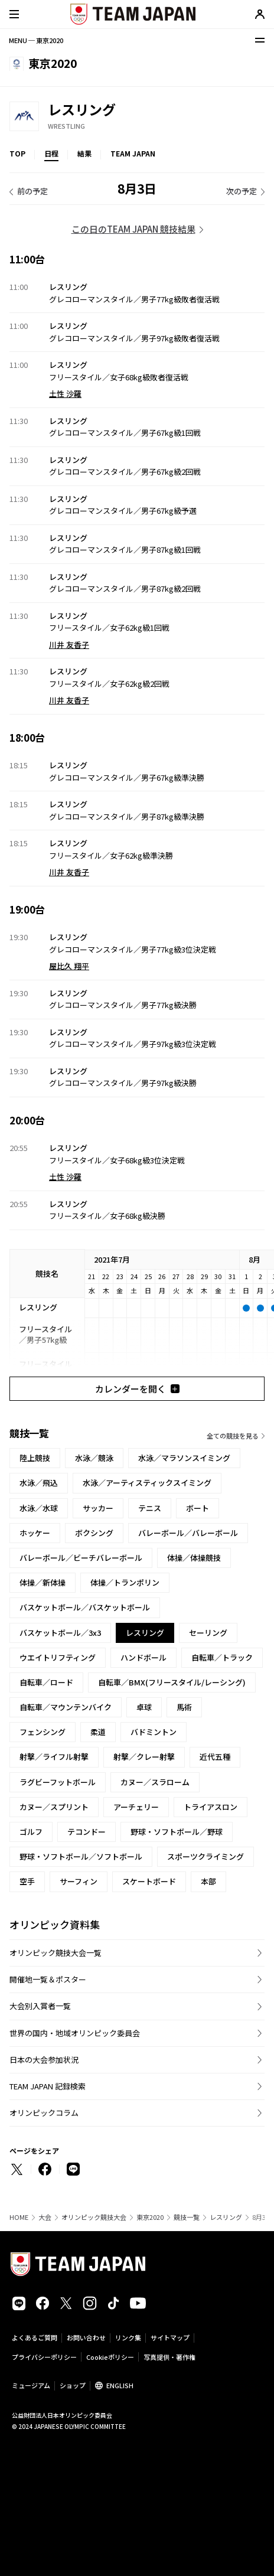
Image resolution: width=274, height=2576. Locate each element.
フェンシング (42, 1731)
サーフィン (78, 1881)
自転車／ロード (46, 1682)
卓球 (144, 1707)
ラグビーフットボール (57, 1782)
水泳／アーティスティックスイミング (147, 1482)
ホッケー (34, 1532)
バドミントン (154, 1731)
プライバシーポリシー (44, 2357)
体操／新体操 (42, 1582)
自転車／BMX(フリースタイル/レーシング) (172, 1682)
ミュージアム (31, 2385)
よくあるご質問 (34, 2337)
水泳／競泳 (94, 1457)
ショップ (73, 2385)
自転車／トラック (222, 1657)
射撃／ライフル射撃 (54, 1756)
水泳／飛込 (38, 1482)
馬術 (184, 1707)
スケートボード (149, 1881)
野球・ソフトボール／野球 (177, 1831)
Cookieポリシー (110, 2357)
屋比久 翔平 (69, 965)
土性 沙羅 (65, 393)
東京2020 (150, 2217)
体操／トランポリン (124, 1582)
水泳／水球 (38, 1508)
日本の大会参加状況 (44, 2059)
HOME (18, 2217)
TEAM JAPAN (132, 153)
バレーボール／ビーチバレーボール (80, 1557)
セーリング (208, 1632)
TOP (17, 153)
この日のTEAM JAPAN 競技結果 (133, 229)
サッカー (98, 1508)
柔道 (98, 1731)
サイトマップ (170, 2337)
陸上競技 (34, 1457)
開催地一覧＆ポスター (47, 1979)
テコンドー (86, 1831)
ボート (197, 1508)
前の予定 (32, 191)
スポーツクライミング (205, 1856)
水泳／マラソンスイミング (184, 1457)
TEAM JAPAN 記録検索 (47, 2086)
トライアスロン (210, 1806)
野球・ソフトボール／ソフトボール (80, 1856)
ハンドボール (143, 1657)
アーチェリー (136, 1806)
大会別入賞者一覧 (40, 2005)
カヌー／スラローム (155, 1782)
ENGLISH (119, 2385)
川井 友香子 (69, 644)
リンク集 (128, 2337)
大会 (44, 2217)
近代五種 (215, 1756)
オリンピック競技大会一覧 (55, 1952)
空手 (27, 1881)
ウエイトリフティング (57, 1657)
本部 (208, 1881)
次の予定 (241, 191)
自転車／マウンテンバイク (65, 1707)
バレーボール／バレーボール (188, 1532)
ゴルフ (31, 1831)
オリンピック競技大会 (93, 2217)
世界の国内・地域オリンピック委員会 (74, 2033)
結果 (84, 153)
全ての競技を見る (233, 1435)
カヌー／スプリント (54, 1806)
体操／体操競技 (194, 1557)
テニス (149, 1508)
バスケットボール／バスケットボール (84, 1607)
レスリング (226, 2217)
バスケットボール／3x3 (60, 1632)
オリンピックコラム (44, 2112)
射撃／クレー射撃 (144, 1756)
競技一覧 (187, 2217)
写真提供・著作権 (169, 2357)
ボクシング (94, 1532)
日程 (51, 153)
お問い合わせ (86, 2337)
